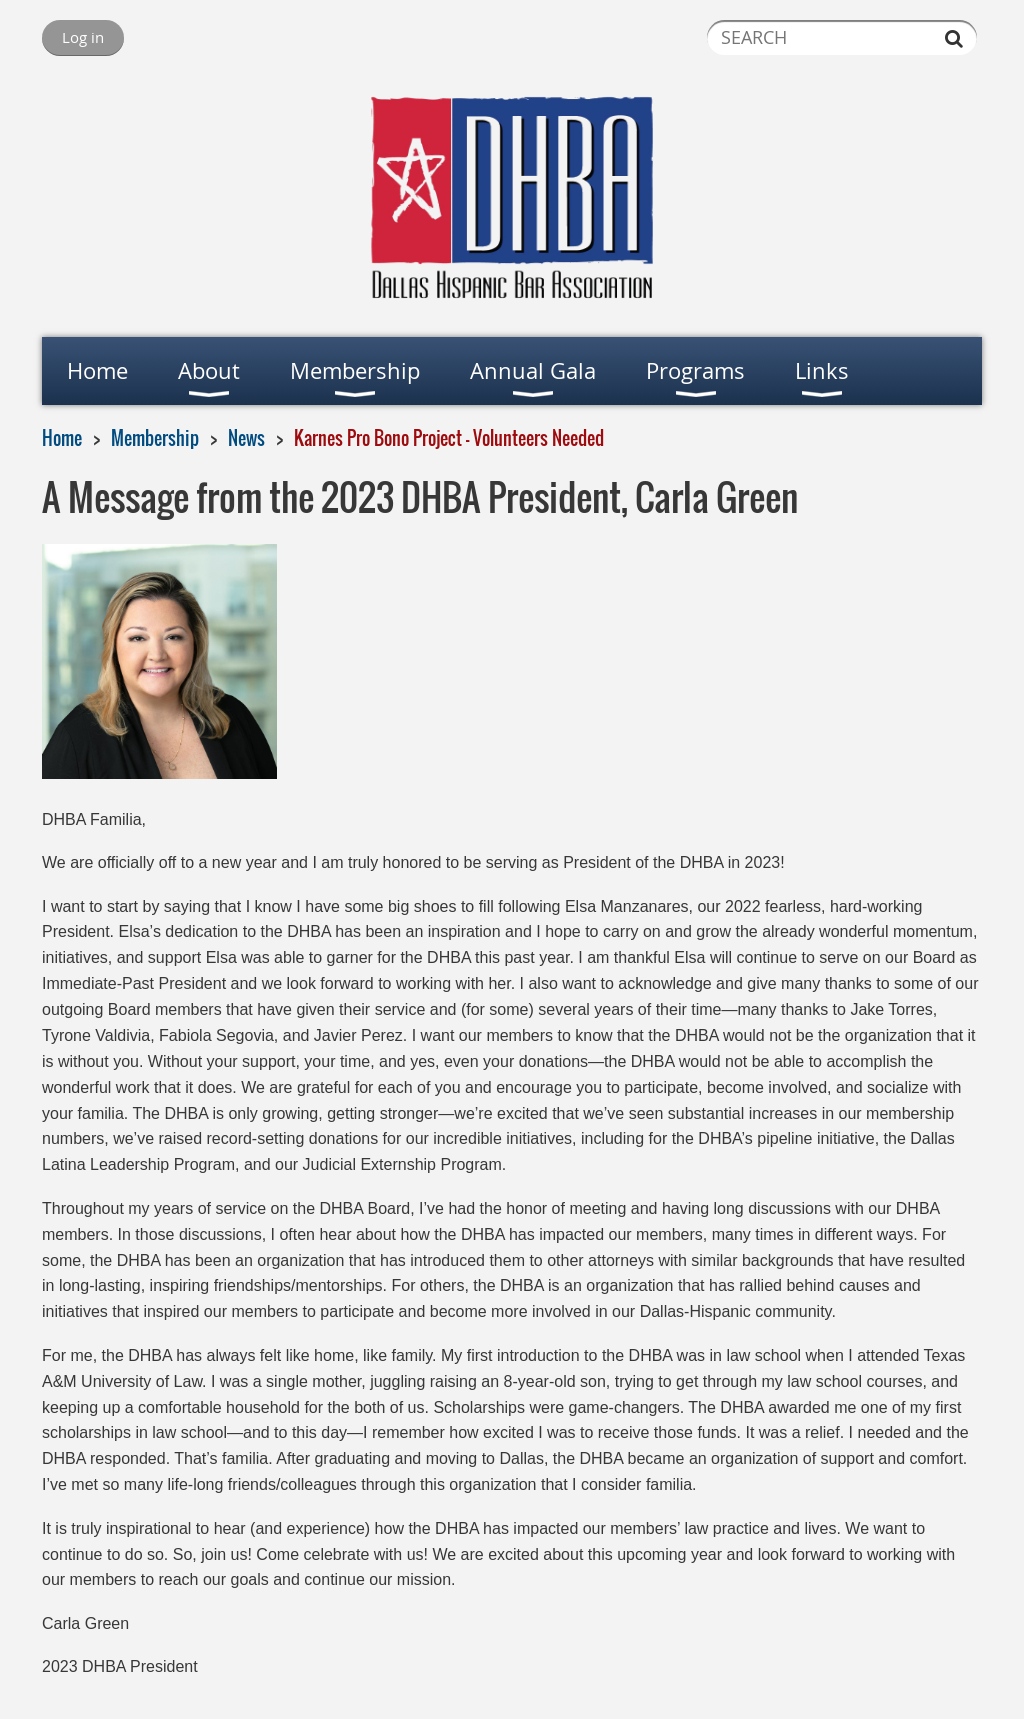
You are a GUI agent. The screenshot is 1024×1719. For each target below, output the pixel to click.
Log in (83, 37)
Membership (155, 438)
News (246, 438)
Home (62, 438)
